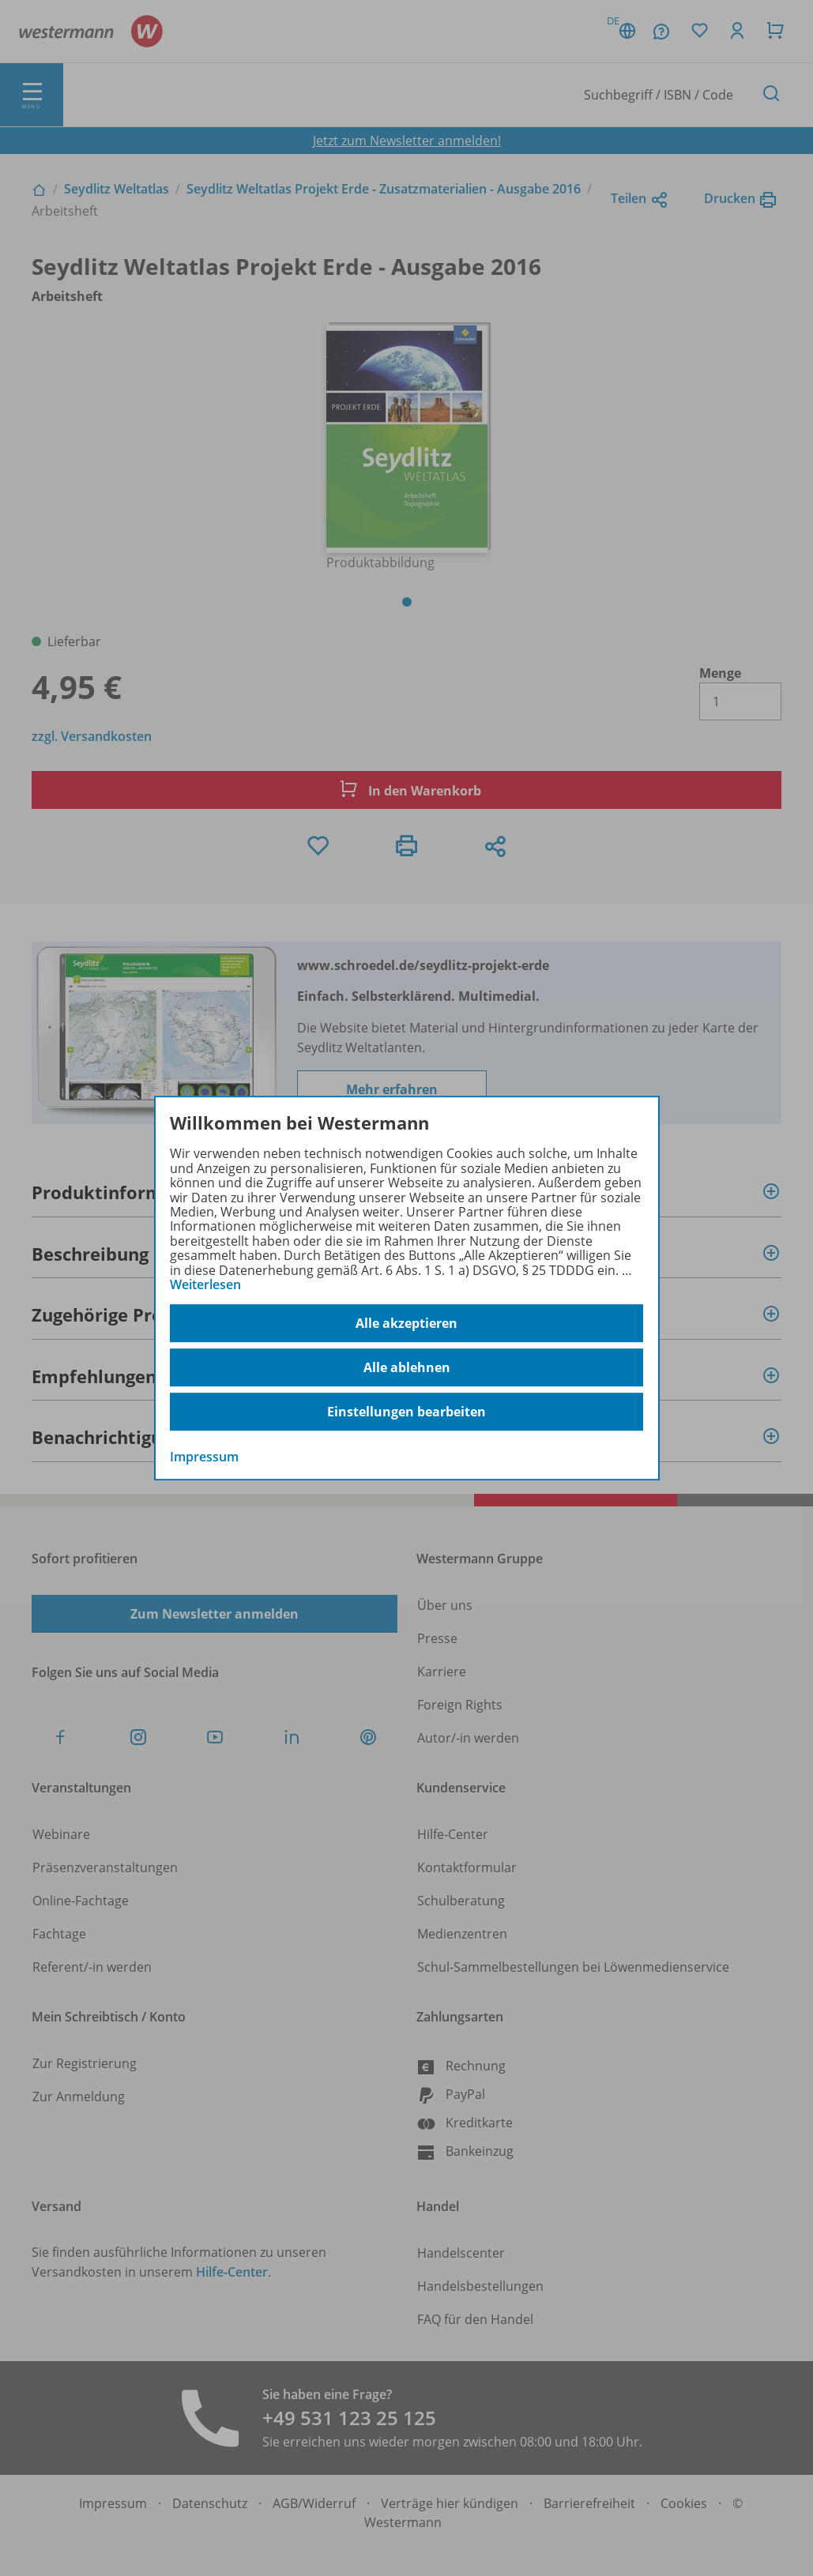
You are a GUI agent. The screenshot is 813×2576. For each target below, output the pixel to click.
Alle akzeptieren (406, 1323)
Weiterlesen (205, 1284)
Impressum (204, 1457)
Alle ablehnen (406, 1367)
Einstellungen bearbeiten (406, 1411)
